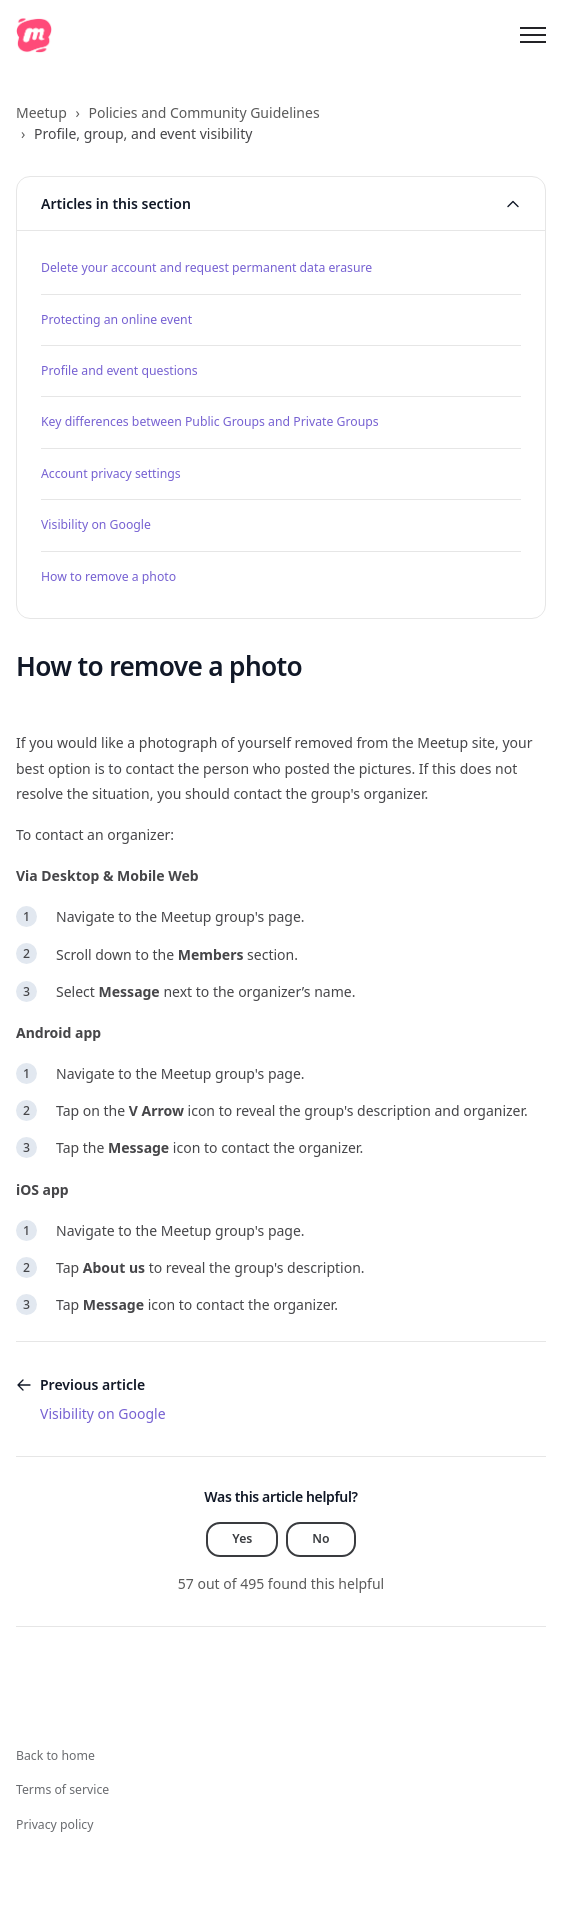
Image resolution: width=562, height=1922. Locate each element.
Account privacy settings (111, 473)
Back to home (55, 1755)
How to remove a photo (108, 576)
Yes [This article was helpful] (242, 1538)
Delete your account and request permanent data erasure (206, 267)
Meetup (41, 112)
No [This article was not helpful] (320, 1538)
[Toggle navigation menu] (533, 35)
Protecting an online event (116, 319)
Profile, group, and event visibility (143, 133)
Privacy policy (54, 1824)
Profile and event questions (119, 370)
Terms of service (62, 1789)
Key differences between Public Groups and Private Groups (210, 421)
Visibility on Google (96, 524)
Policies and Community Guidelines (203, 112)
